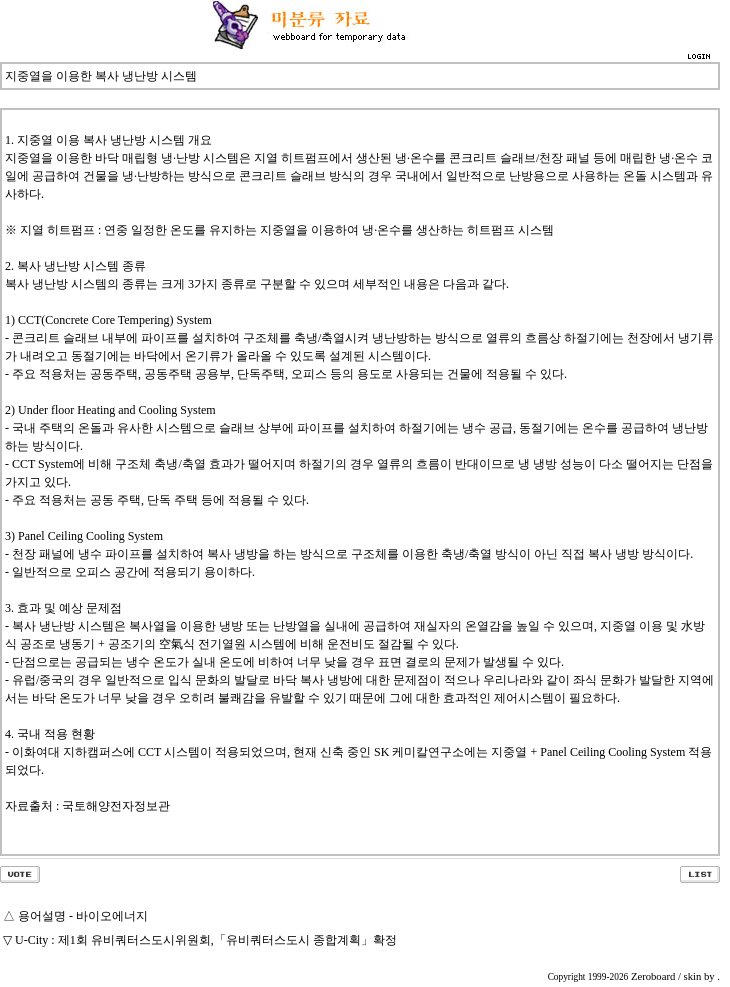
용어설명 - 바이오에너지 (83, 916)
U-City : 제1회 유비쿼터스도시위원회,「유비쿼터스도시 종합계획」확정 (206, 940)
